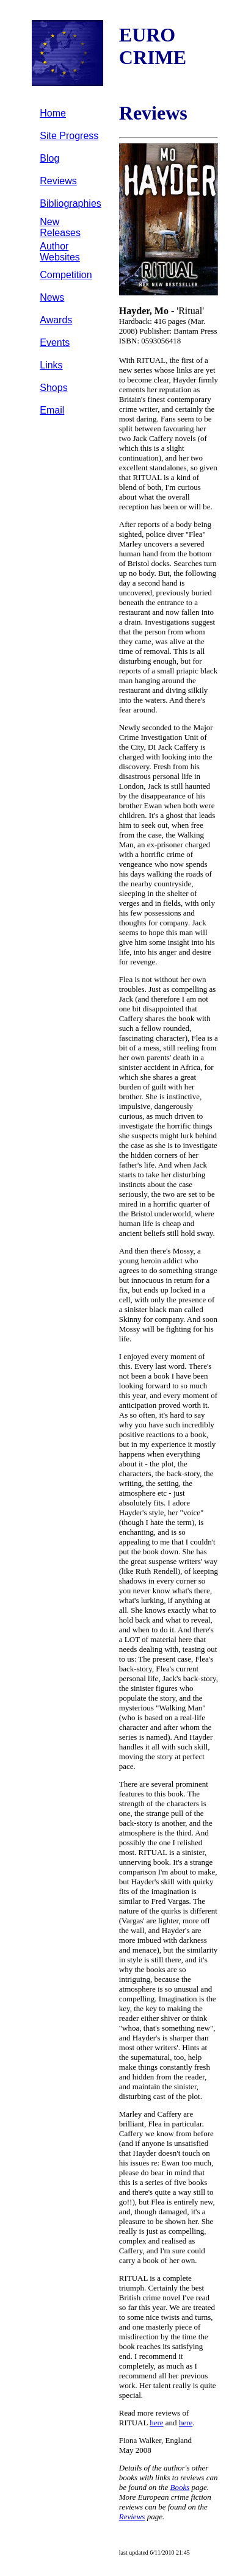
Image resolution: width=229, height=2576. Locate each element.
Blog (49, 158)
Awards (56, 320)
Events (55, 342)
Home (53, 113)
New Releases (60, 227)
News (52, 297)
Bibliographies (70, 203)
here (156, 2422)
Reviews (58, 181)
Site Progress (69, 136)
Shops (53, 387)
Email (52, 410)
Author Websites (60, 251)
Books (180, 2487)
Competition (66, 275)
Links (51, 365)
